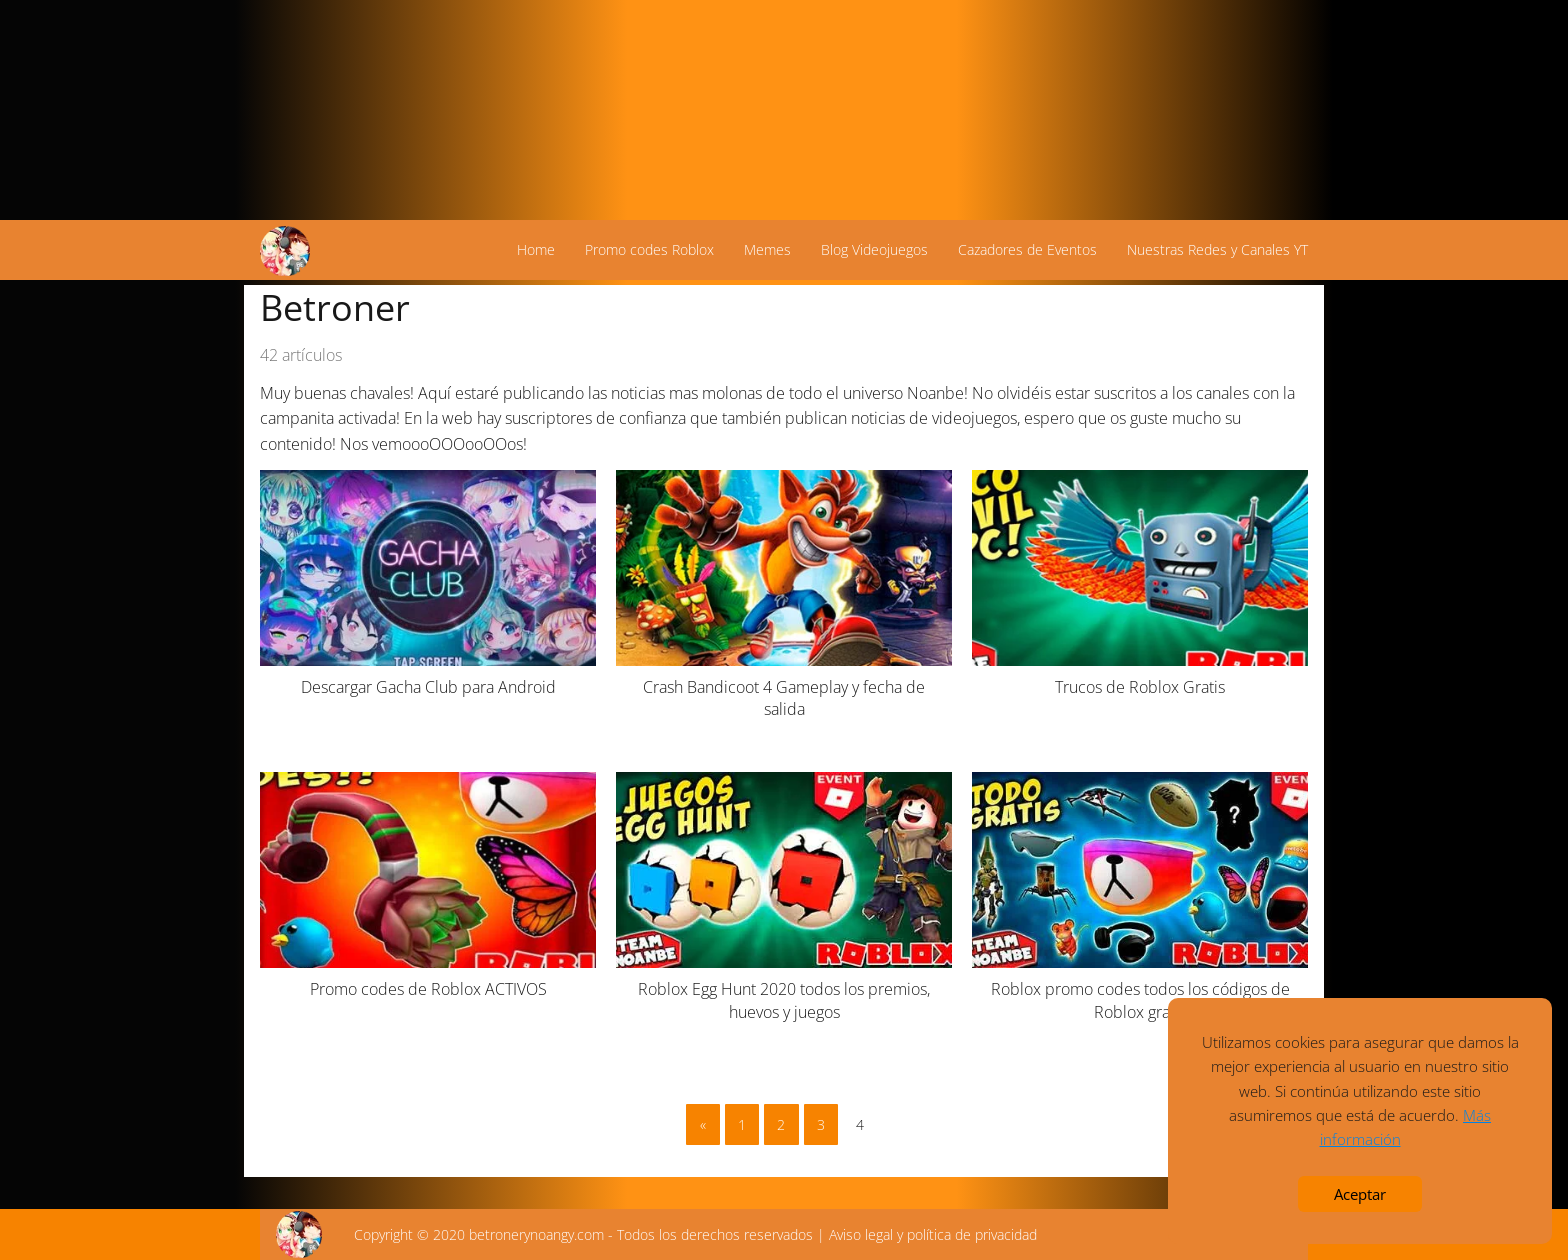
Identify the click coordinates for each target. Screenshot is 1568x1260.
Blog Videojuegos (874, 249)
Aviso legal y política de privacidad (933, 1234)
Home (536, 249)
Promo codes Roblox (649, 249)
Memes (767, 249)
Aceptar (1360, 1194)
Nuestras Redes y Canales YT (1217, 249)
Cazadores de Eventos (1027, 249)
